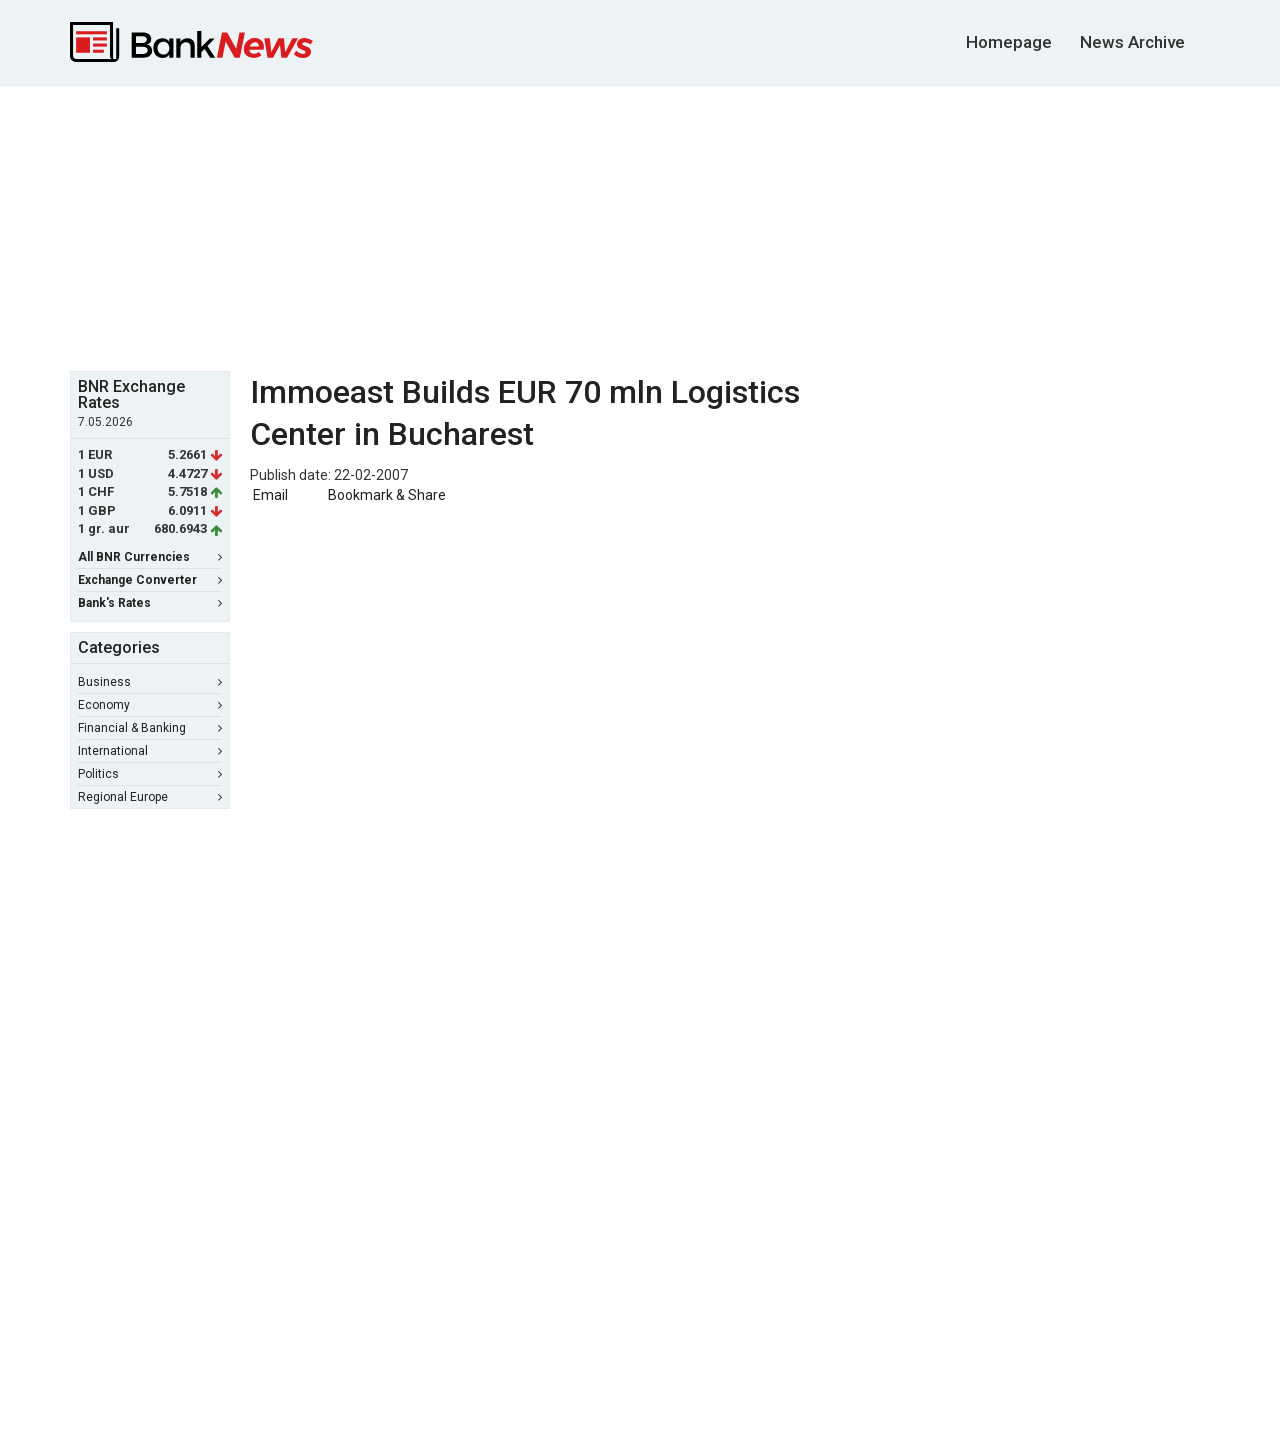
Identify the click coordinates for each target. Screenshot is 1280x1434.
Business (150, 682)
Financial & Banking (150, 728)
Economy (150, 705)
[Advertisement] (640, 226)
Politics (150, 774)
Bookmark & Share (387, 495)
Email (269, 495)
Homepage (1009, 42)
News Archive (1132, 42)
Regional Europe (150, 797)
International (150, 751)
